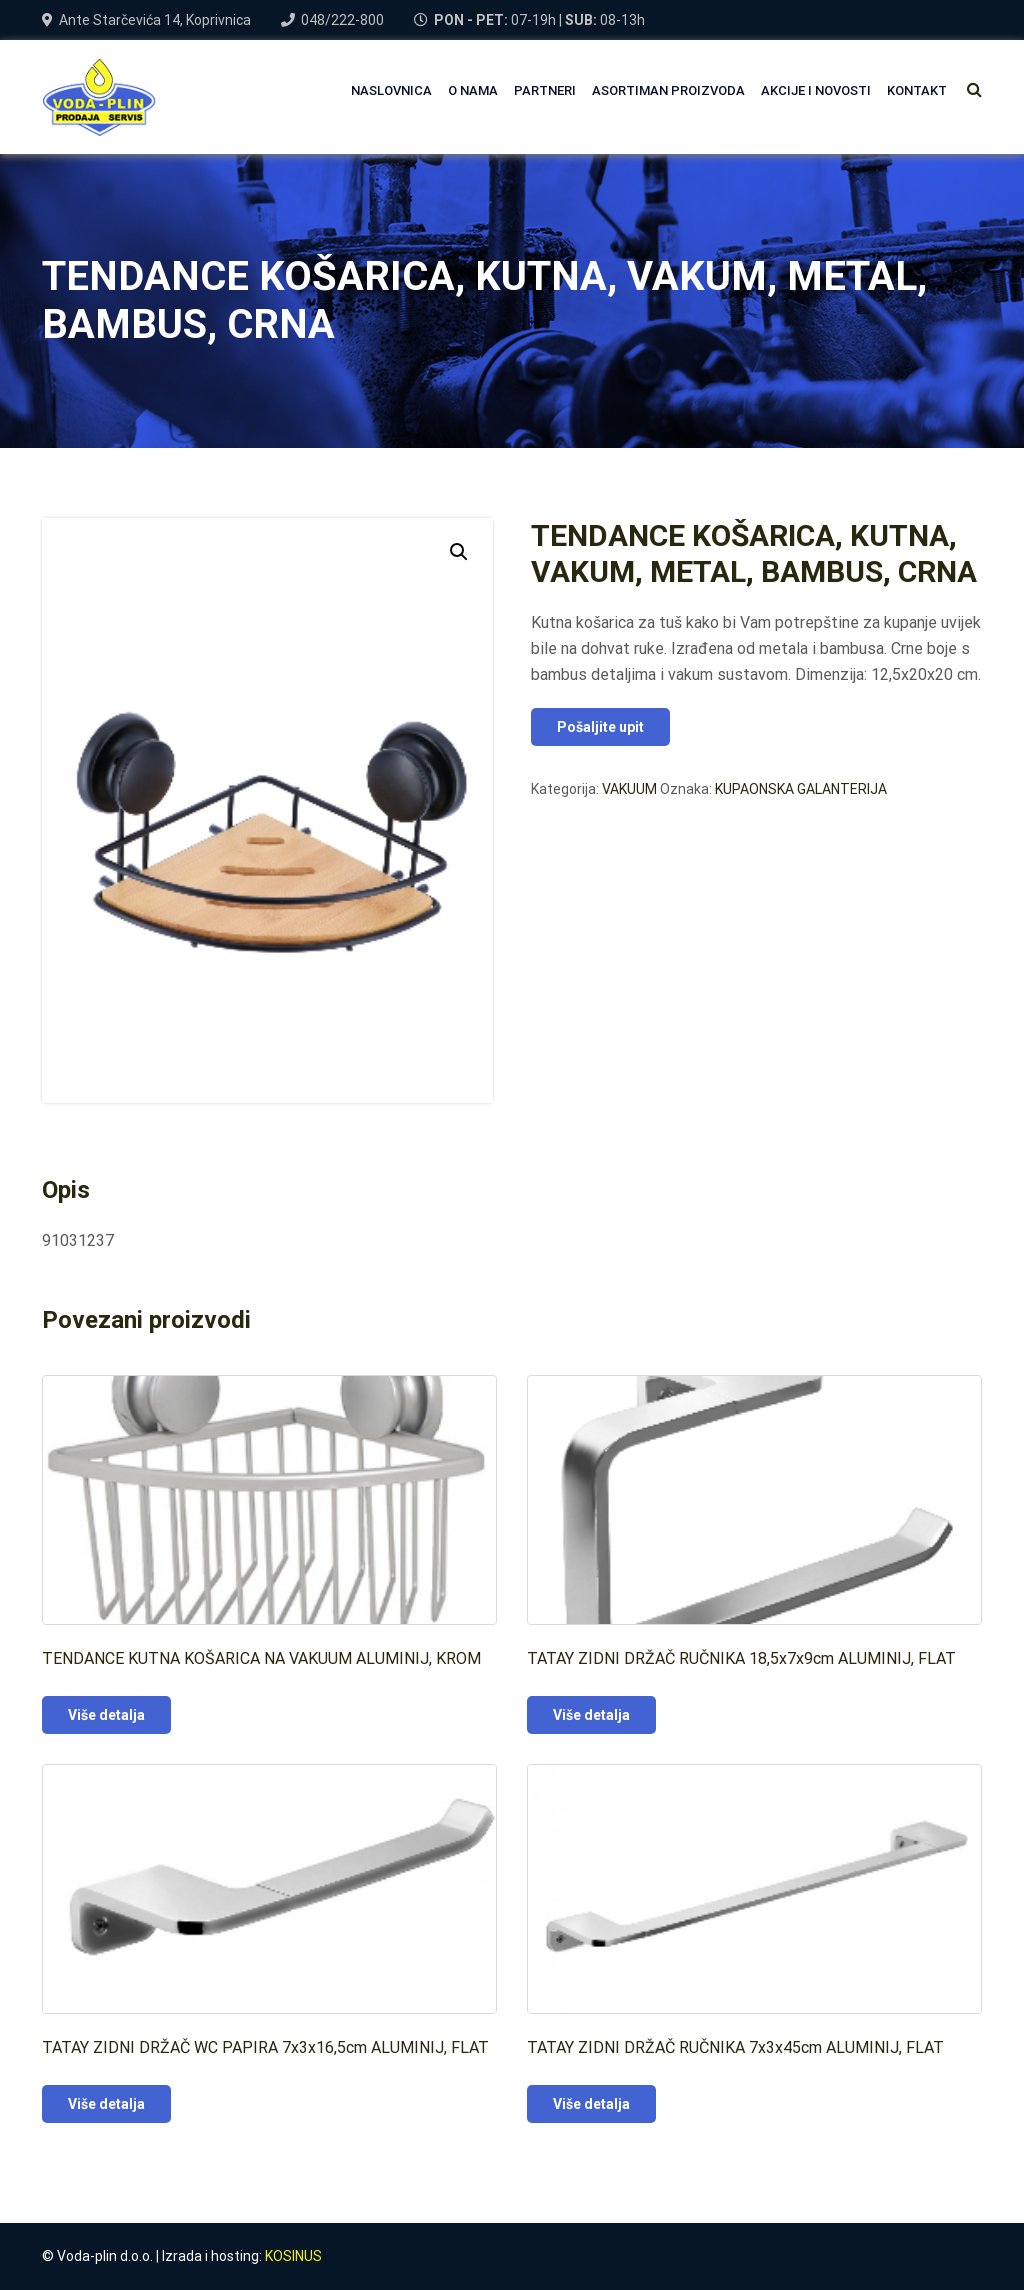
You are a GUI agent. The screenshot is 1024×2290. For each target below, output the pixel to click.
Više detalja (106, 1715)
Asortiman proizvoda (668, 90)
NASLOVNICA (391, 90)
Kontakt (917, 90)
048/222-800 (342, 20)
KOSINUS (293, 2256)
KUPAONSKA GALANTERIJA (801, 789)
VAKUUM (629, 789)
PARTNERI (545, 90)
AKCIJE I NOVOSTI (816, 90)
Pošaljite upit (600, 727)
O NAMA (473, 90)
